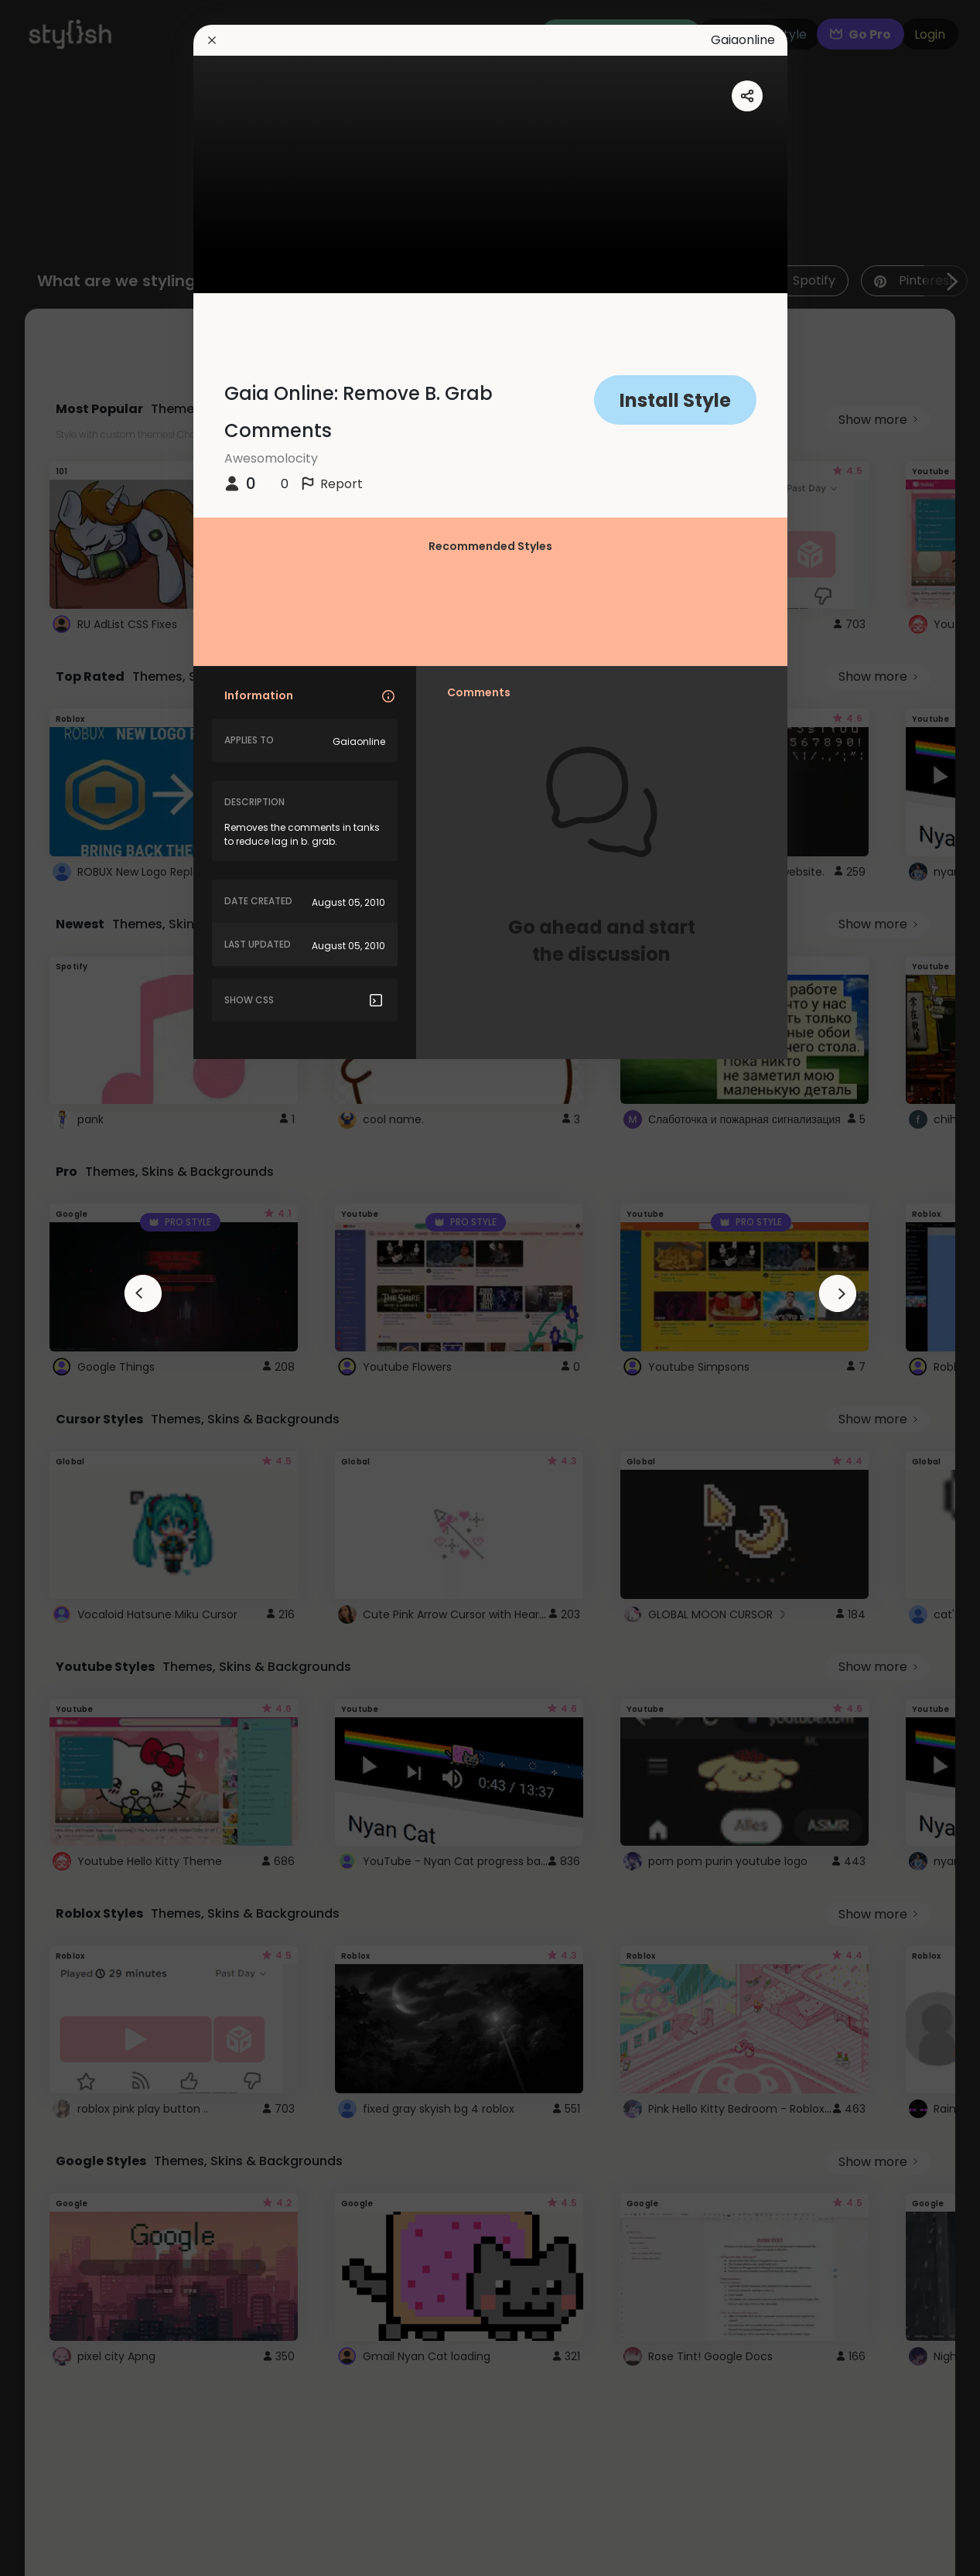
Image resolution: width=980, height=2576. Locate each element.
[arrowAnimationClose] (143, 1293)
